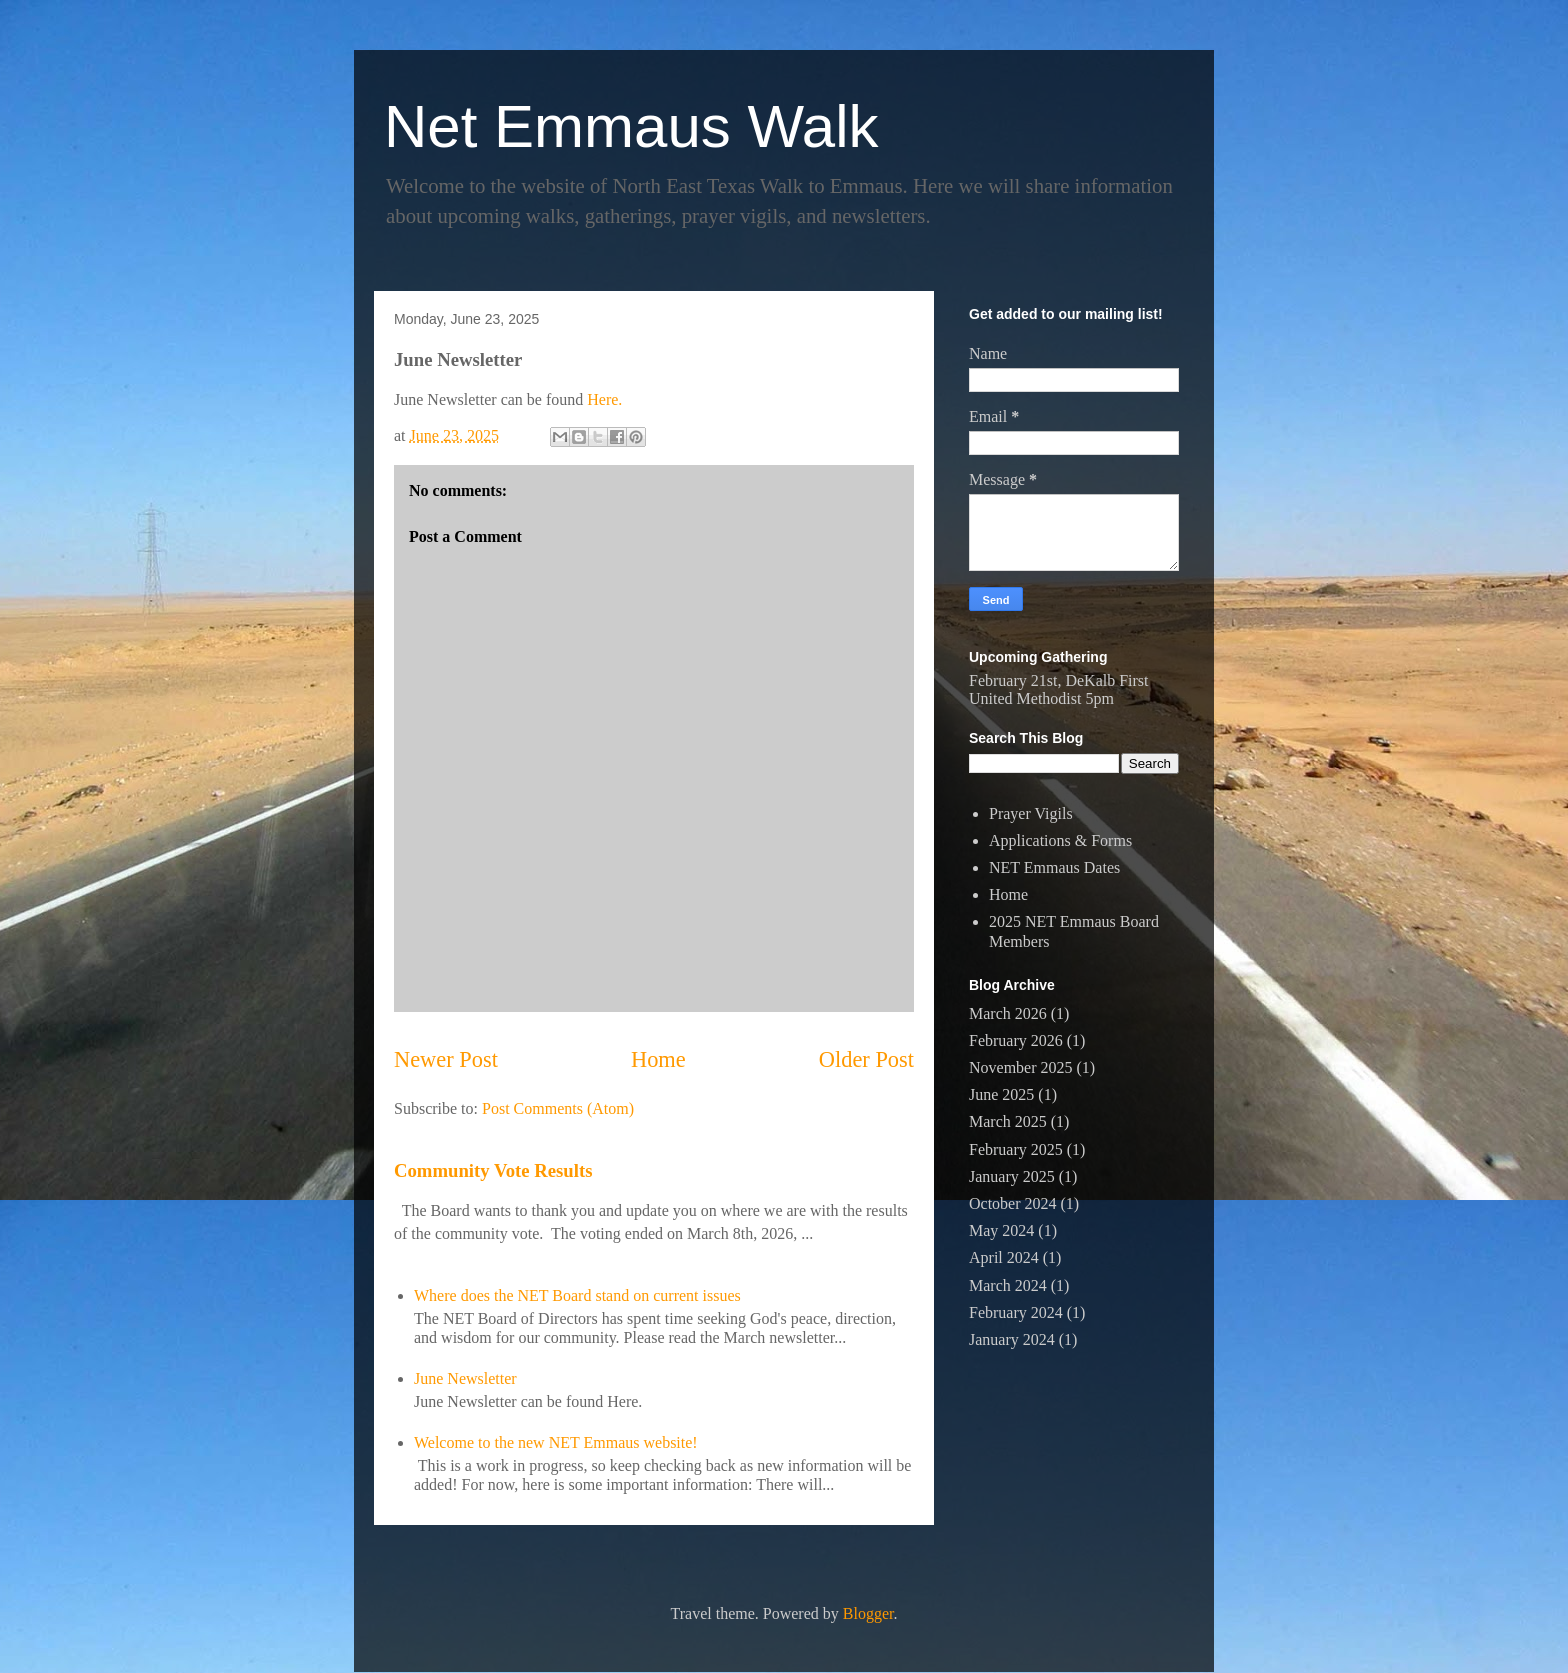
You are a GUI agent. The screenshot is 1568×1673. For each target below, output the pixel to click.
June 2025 (1001, 1094)
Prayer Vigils (1031, 813)
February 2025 (1016, 1149)
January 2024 (1012, 1339)
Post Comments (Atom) (558, 1108)
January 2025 (1012, 1176)
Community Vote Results (493, 1170)
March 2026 (1008, 1013)
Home (658, 1059)
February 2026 (1016, 1040)
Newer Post (446, 1059)
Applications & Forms (1060, 840)
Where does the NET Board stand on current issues (577, 1295)
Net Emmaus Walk (631, 126)
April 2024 (1004, 1257)
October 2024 (1013, 1203)
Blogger (868, 1613)
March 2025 (1008, 1121)
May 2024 (1001, 1230)
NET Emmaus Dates (1054, 867)
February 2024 (1016, 1312)
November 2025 (1021, 1067)
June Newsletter (465, 1378)
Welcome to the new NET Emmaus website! (556, 1442)
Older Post (866, 1059)
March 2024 (1008, 1285)
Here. (604, 399)
